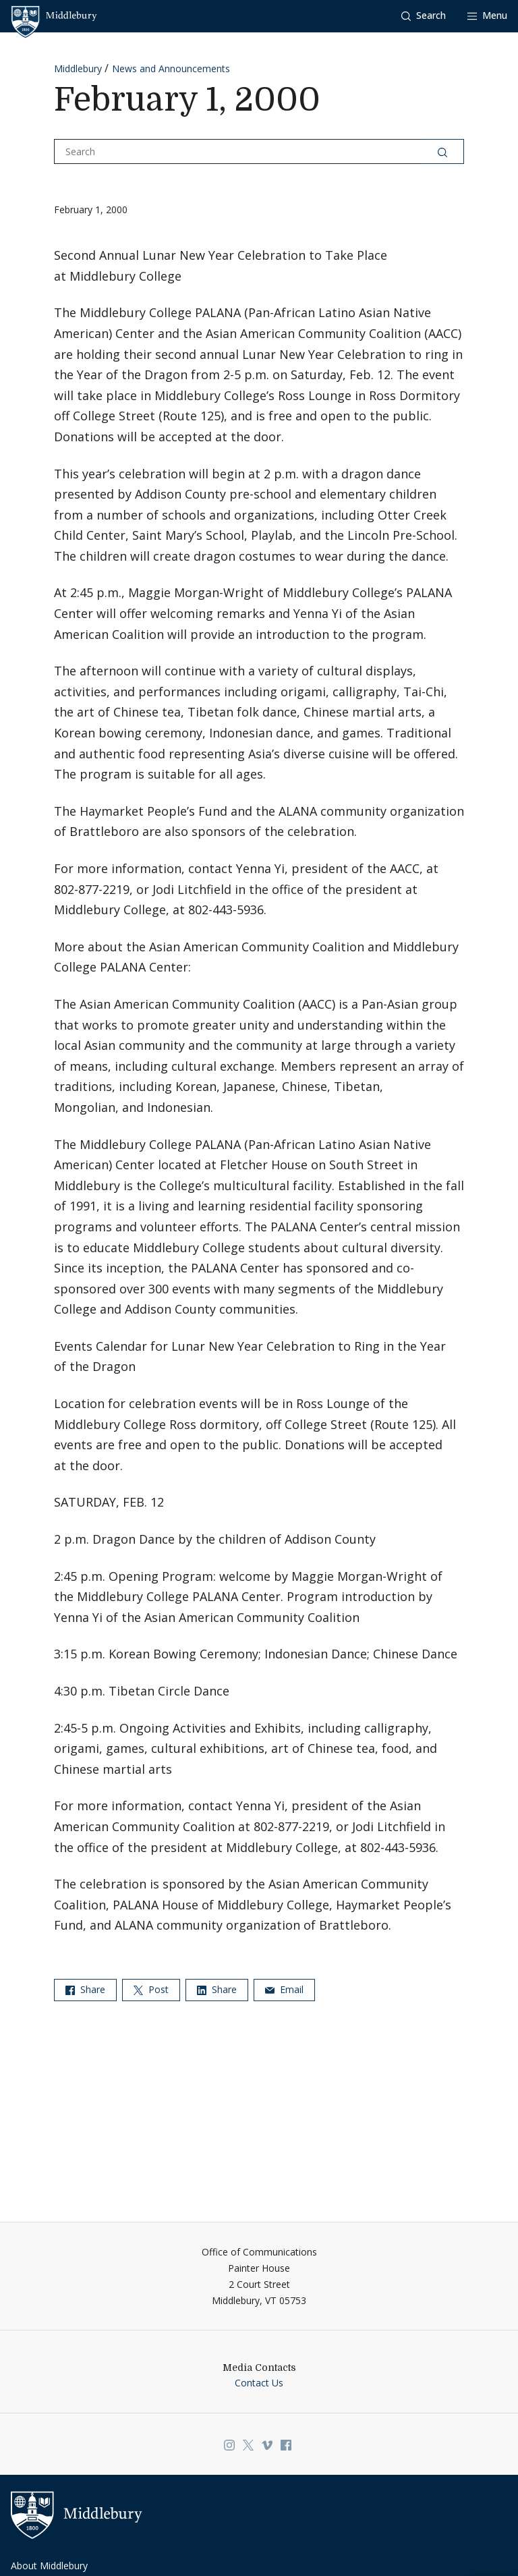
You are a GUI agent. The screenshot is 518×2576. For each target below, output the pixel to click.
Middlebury (78, 68)
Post (151, 1989)
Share (85, 1989)
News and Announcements (171, 68)
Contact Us (259, 2382)
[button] (424, 16)
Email (284, 1989)
